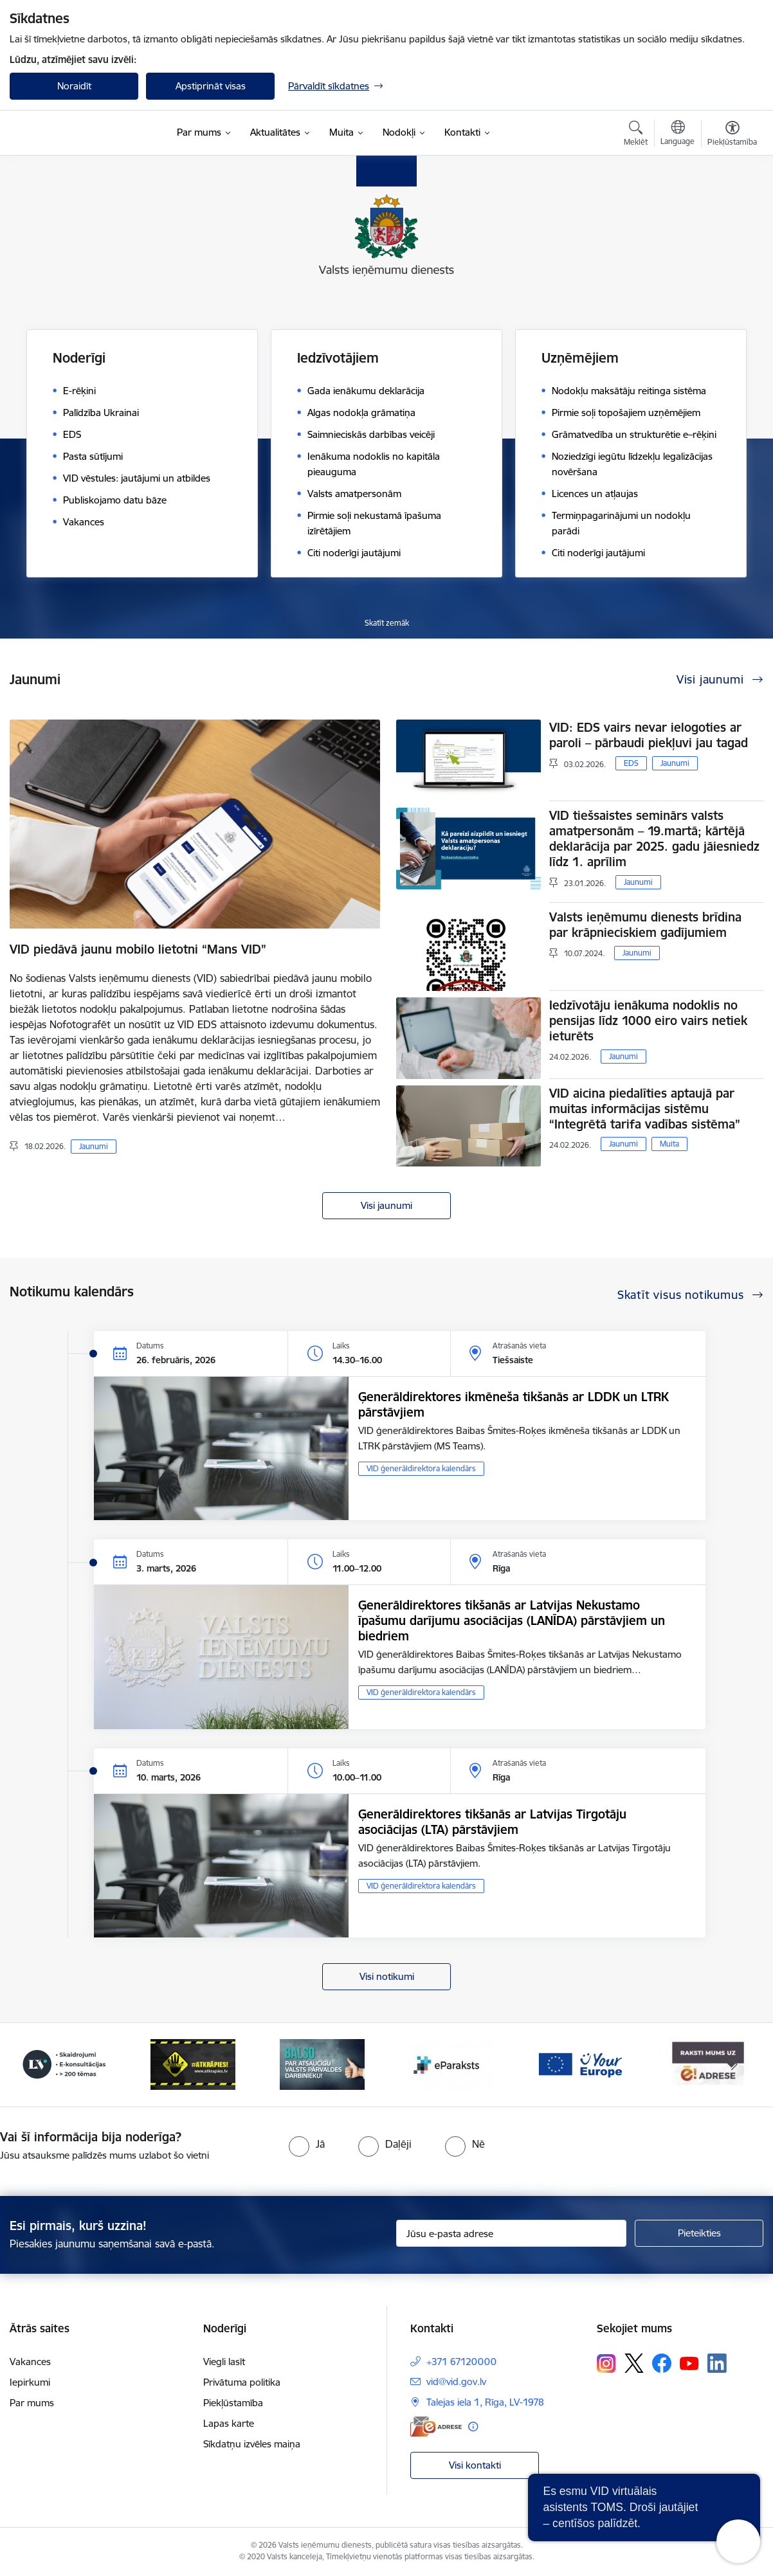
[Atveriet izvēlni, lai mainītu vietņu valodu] (677, 134)
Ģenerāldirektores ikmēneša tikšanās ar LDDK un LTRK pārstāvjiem (513, 1404)
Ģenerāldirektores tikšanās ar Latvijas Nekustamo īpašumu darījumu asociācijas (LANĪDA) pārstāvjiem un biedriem (511, 1620)
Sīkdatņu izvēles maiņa (251, 2444)
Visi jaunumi (386, 1205)
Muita (669, 1143)
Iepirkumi (30, 2382)
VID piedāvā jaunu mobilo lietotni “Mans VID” (138, 949)
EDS (631, 763)
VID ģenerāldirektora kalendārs (421, 1468)
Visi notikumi (386, 1976)
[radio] (307, 2144)
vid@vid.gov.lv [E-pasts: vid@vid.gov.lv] (456, 2381)
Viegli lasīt (224, 2361)
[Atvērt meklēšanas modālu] (635, 135)
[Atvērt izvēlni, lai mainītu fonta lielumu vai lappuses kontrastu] (732, 135)
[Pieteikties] (699, 2233)
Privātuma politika (241, 2382)
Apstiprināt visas (211, 86)
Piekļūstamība (233, 2403)
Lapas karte (228, 2423)
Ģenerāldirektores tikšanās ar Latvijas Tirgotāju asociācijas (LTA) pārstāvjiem (492, 1821)
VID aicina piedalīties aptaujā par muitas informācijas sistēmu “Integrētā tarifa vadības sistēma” (644, 1108)
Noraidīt (74, 86)
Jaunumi (93, 1146)
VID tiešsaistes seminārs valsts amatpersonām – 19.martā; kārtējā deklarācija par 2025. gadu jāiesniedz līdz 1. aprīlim (654, 838)
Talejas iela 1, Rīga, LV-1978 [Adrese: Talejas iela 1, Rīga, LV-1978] (485, 2402)
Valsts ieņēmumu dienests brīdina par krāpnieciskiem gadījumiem (645, 924)
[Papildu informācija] (473, 2426)
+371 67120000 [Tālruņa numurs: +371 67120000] (461, 2361)
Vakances (30, 2361)
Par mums (32, 2403)
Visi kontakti (475, 2465)
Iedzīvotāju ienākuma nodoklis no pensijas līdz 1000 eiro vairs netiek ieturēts (648, 1020)
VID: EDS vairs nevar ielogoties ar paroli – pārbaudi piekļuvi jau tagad (648, 735)
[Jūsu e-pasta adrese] (511, 2233)
